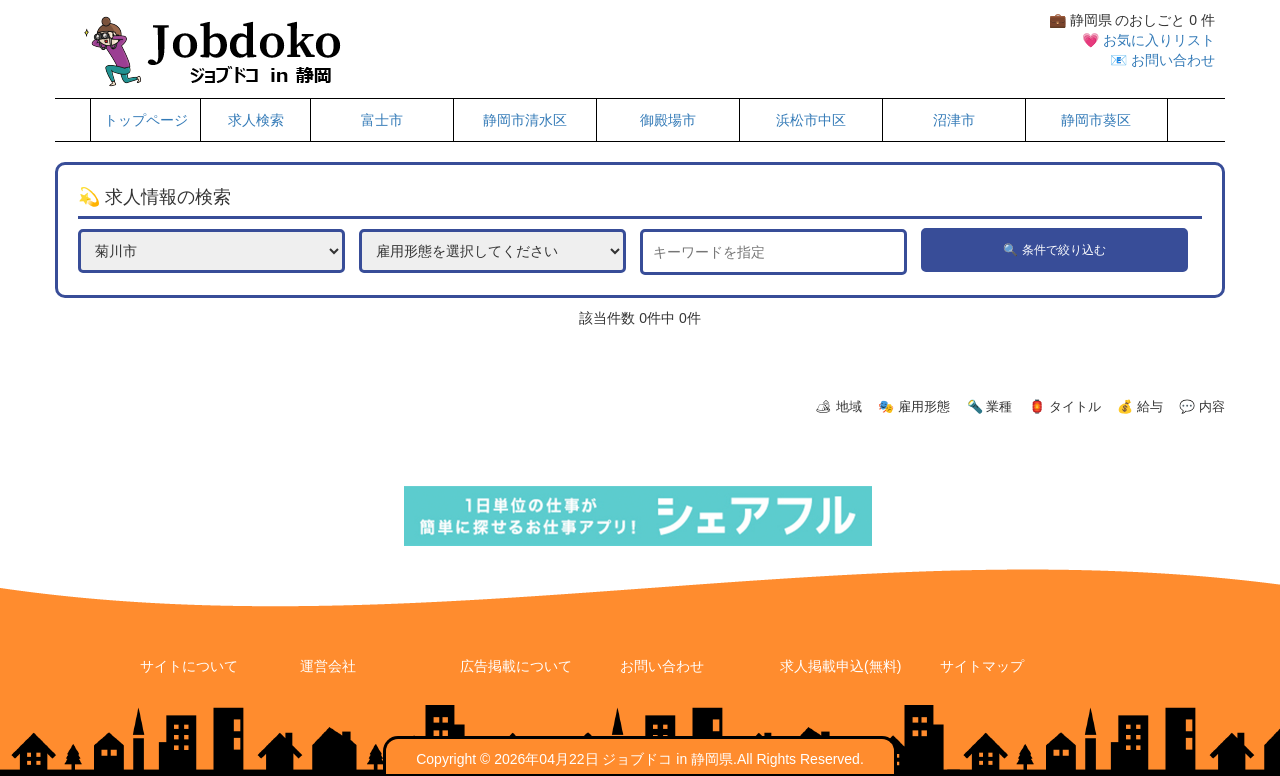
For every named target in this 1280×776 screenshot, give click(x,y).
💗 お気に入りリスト (1148, 40)
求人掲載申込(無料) (840, 666)
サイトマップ (982, 666)
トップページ (146, 120)
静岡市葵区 (1096, 120)
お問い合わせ (662, 666)
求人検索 (256, 120)
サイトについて (189, 666)
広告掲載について (516, 666)
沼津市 (954, 120)
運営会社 (328, 666)
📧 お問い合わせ (1162, 60)
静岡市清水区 (525, 120)
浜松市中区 (811, 120)
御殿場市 (668, 120)
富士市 (382, 120)
